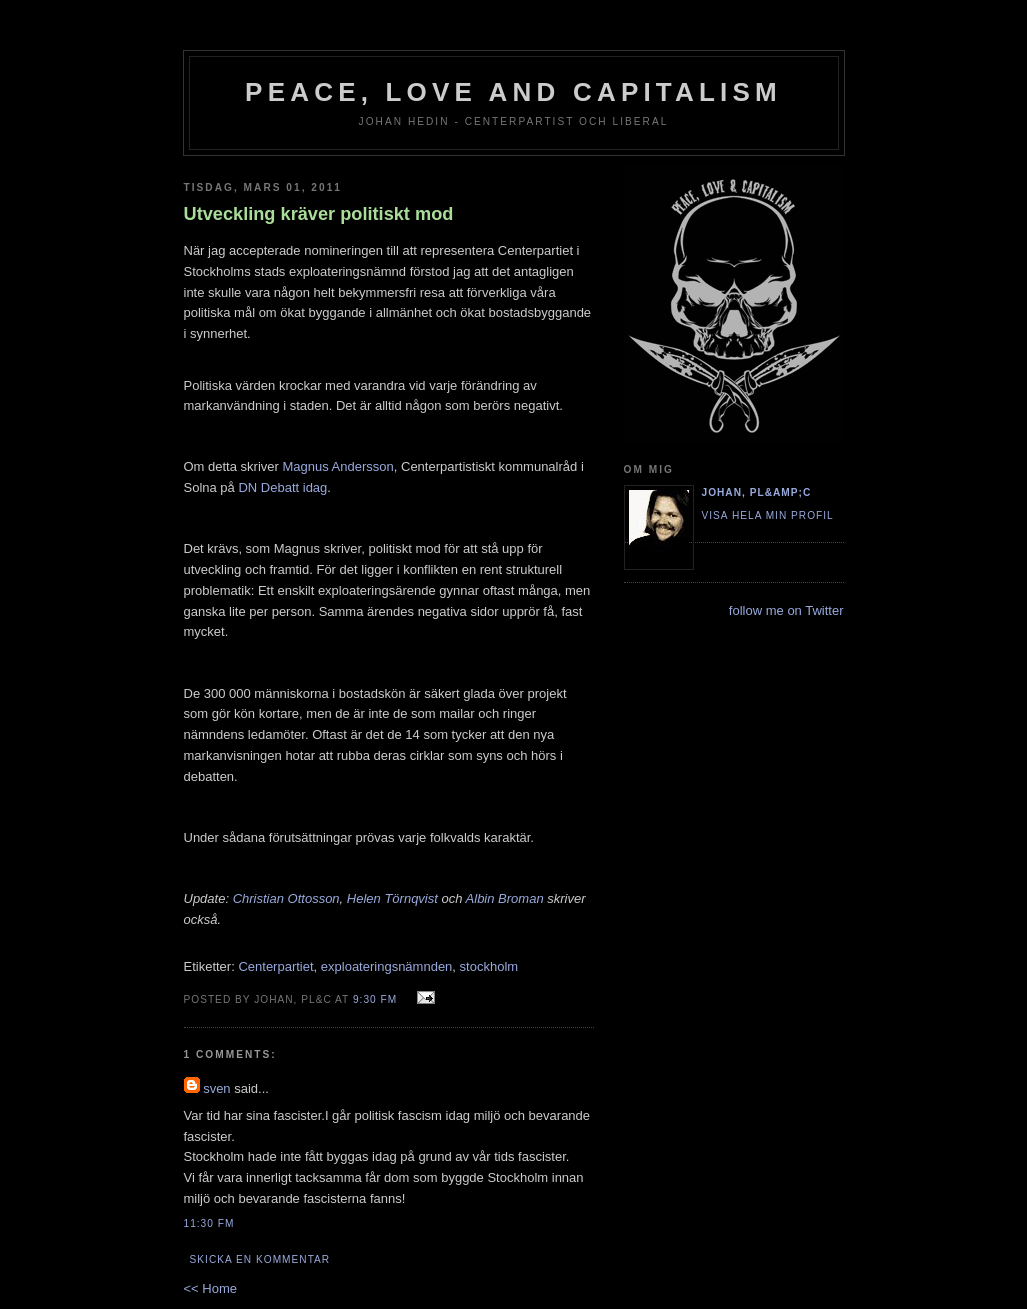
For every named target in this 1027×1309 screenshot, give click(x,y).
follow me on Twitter (786, 610)
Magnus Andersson (337, 466)
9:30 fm (375, 999)
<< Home (210, 1288)
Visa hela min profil (768, 515)
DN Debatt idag (282, 487)
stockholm (489, 966)
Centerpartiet (275, 966)
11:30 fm (209, 1223)
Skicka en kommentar (260, 1259)
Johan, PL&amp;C (757, 492)
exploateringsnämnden (387, 966)
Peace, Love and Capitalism (513, 92)
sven (216, 1088)
